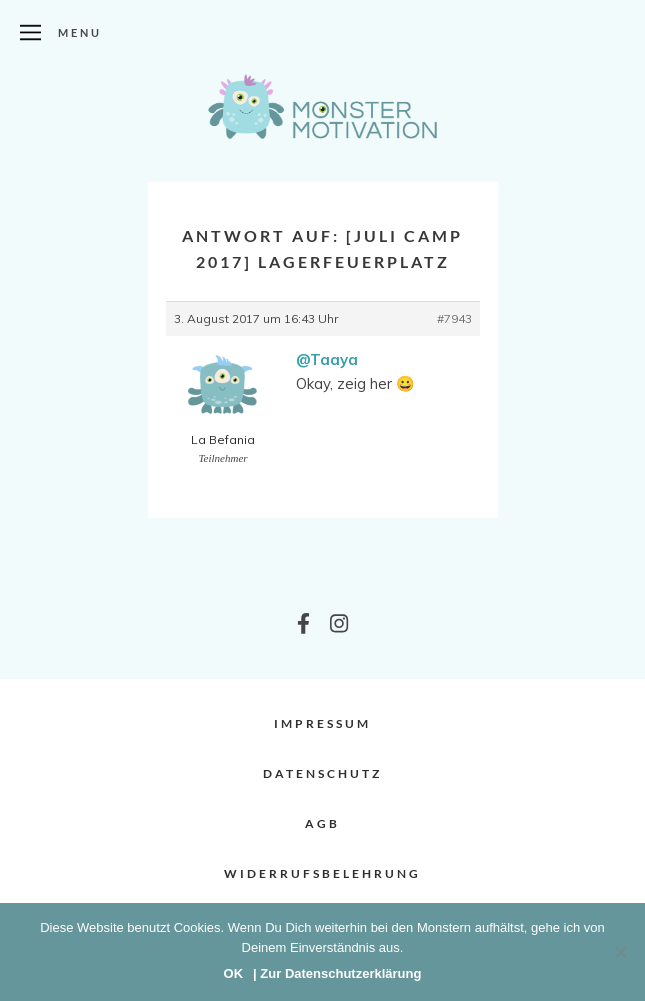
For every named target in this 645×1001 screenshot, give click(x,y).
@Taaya (327, 359)
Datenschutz (322, 773)
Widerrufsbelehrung (322, 873)
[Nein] (620, 952)
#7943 (454, 318)
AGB (322, 823)
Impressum (322, 723)
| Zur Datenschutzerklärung (337, 973)
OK (234, 973)
